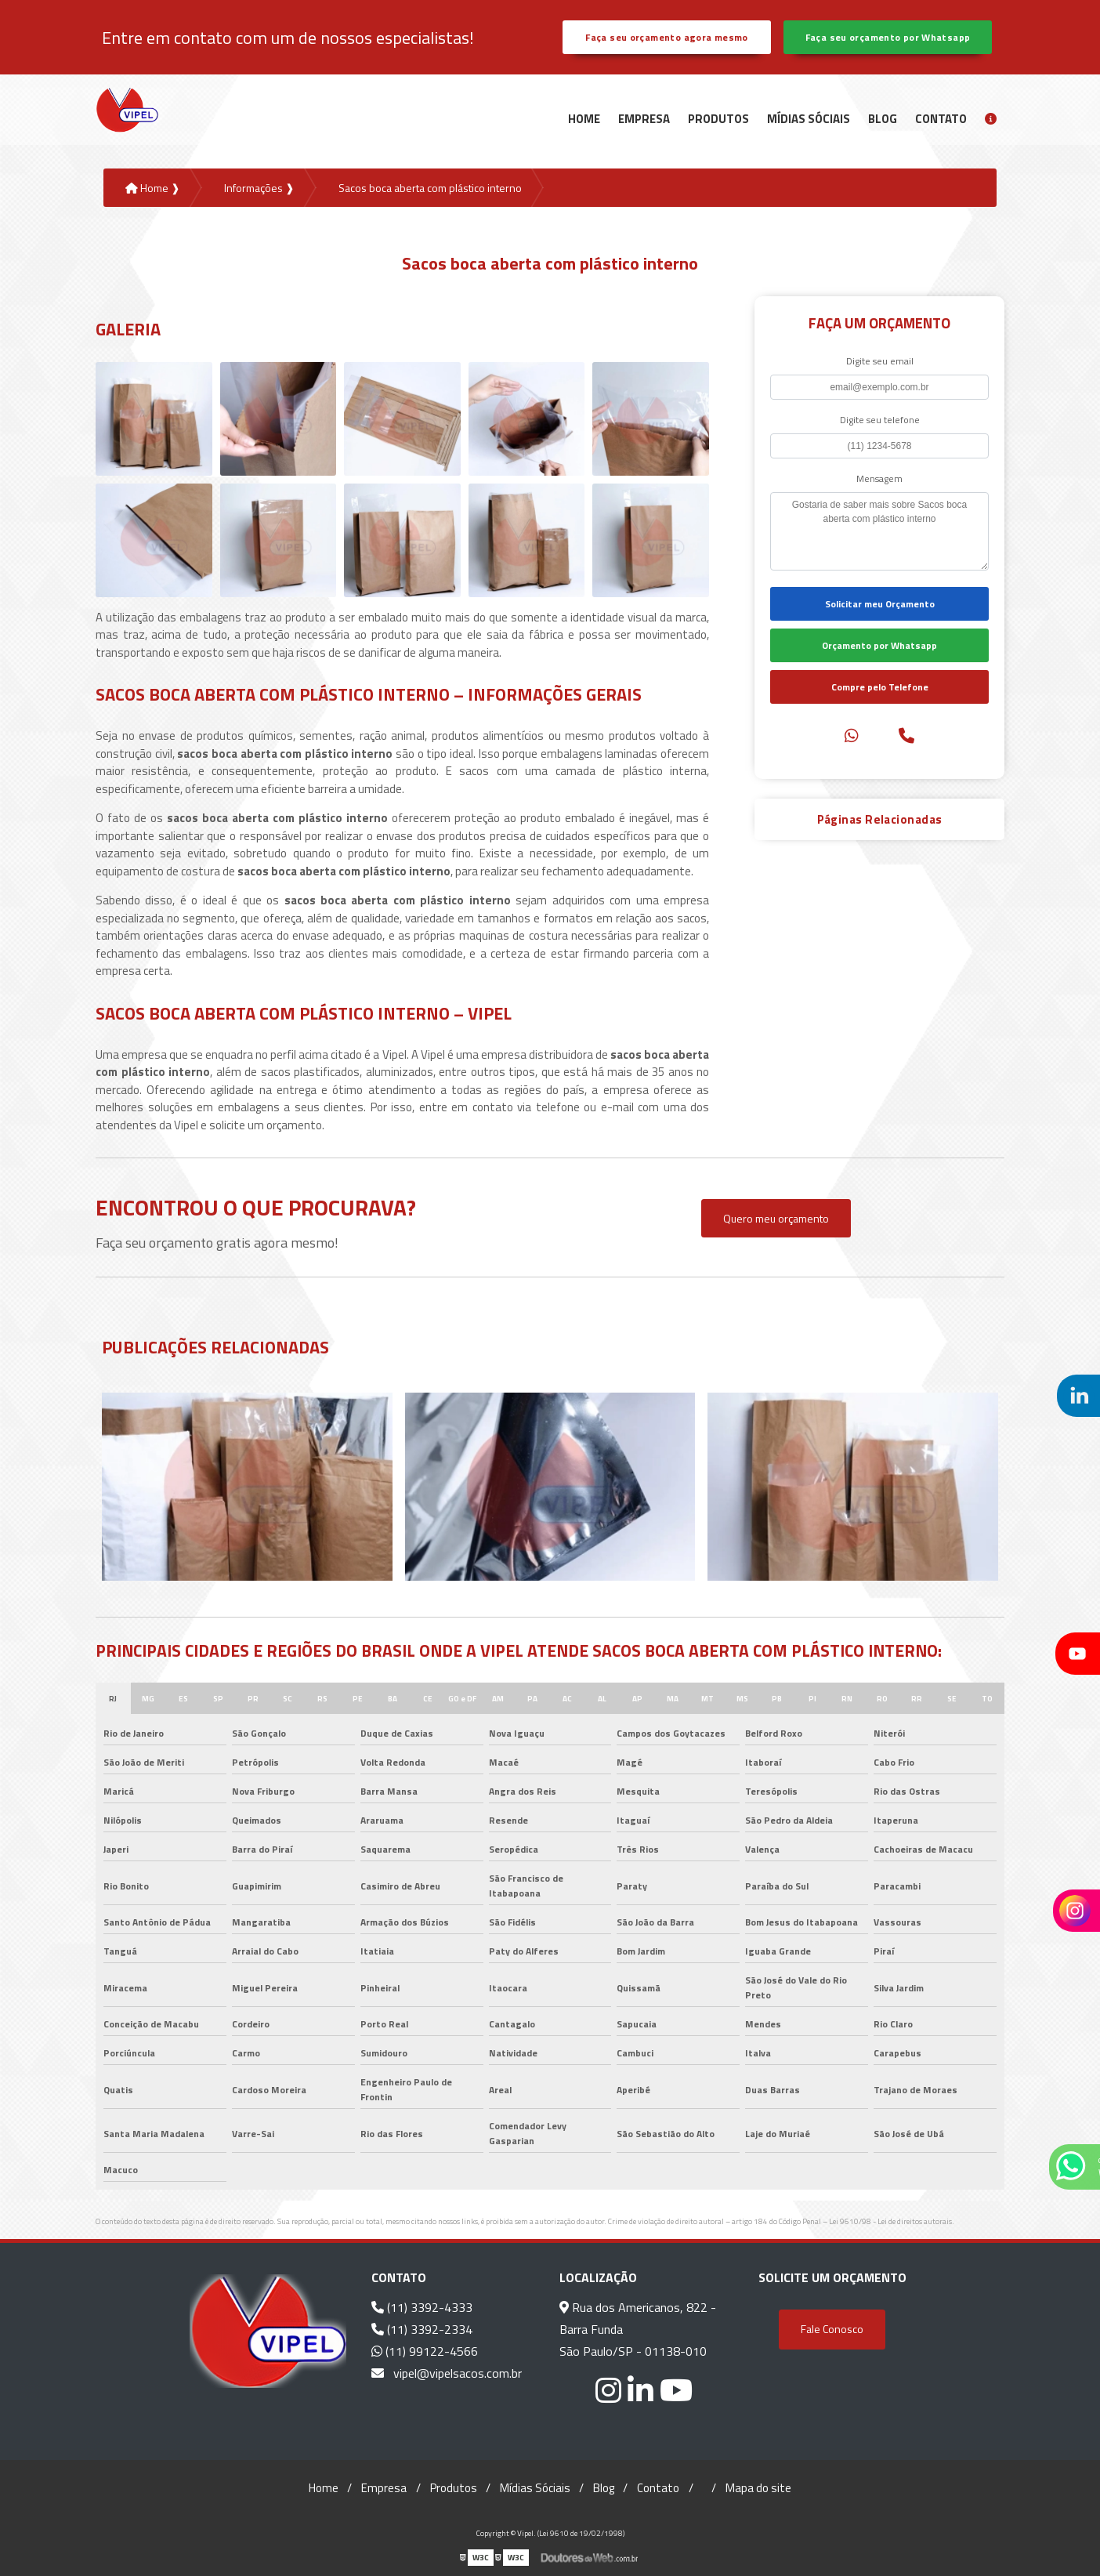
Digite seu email (880, 360)
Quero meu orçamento (776, 1218)
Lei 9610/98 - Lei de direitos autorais (890, 2221)
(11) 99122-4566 (424, 2351)
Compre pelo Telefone (879, 686)
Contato (941, 119)
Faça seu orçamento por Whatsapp (888, 37)
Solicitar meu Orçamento (880, 603)
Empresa (644, 119)
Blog (882, 119)
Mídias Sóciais (808, 119)
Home (584, 119)
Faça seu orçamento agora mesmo (666, 37)
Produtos (718, 119)
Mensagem (879, 478)
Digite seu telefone (880, 419)
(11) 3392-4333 (421, 2307)
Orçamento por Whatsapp (879, 645)
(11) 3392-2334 (421, 2329)
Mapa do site (758, 2488)
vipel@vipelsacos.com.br (446, 2373)
